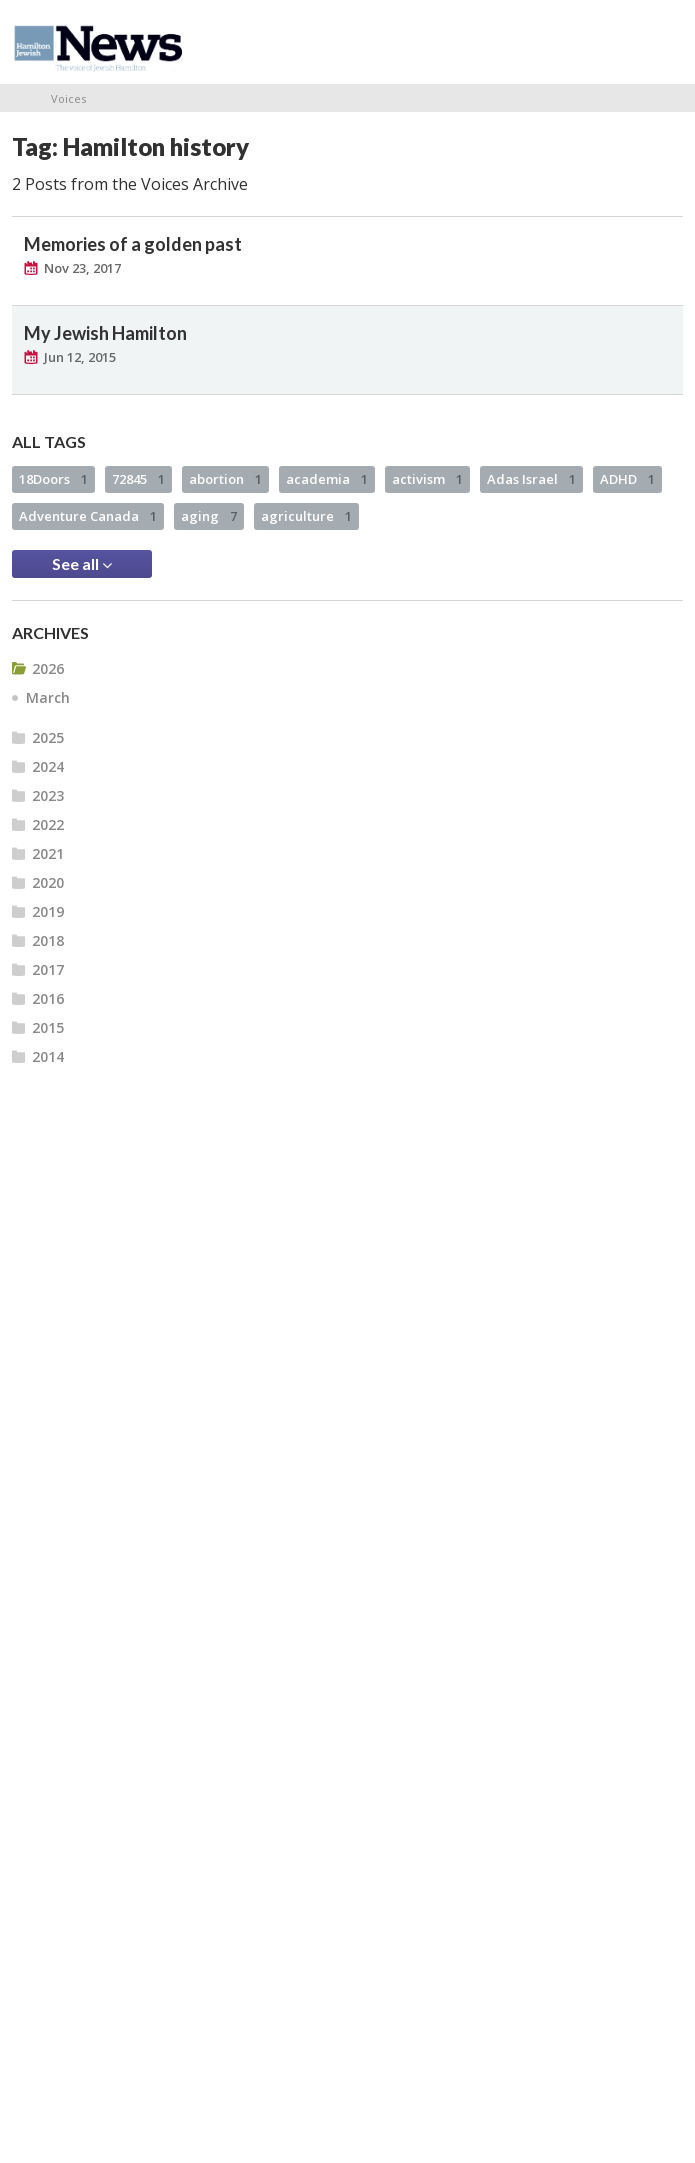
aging (209, 516)
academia (327, 479)
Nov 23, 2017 (82, 268)
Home (19, 98)
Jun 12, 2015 (80, 357)
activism (427, 479)
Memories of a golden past (133, 244)
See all (82, 564)
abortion (225, 479)
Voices (68, 98)
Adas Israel (531, 479)
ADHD (627, 479)
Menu (660, 42)
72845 (138, 479)
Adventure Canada (88, 516)
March (48, 697)
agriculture (306, 516)
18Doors (53, 479)
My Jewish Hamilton (105, 333)
